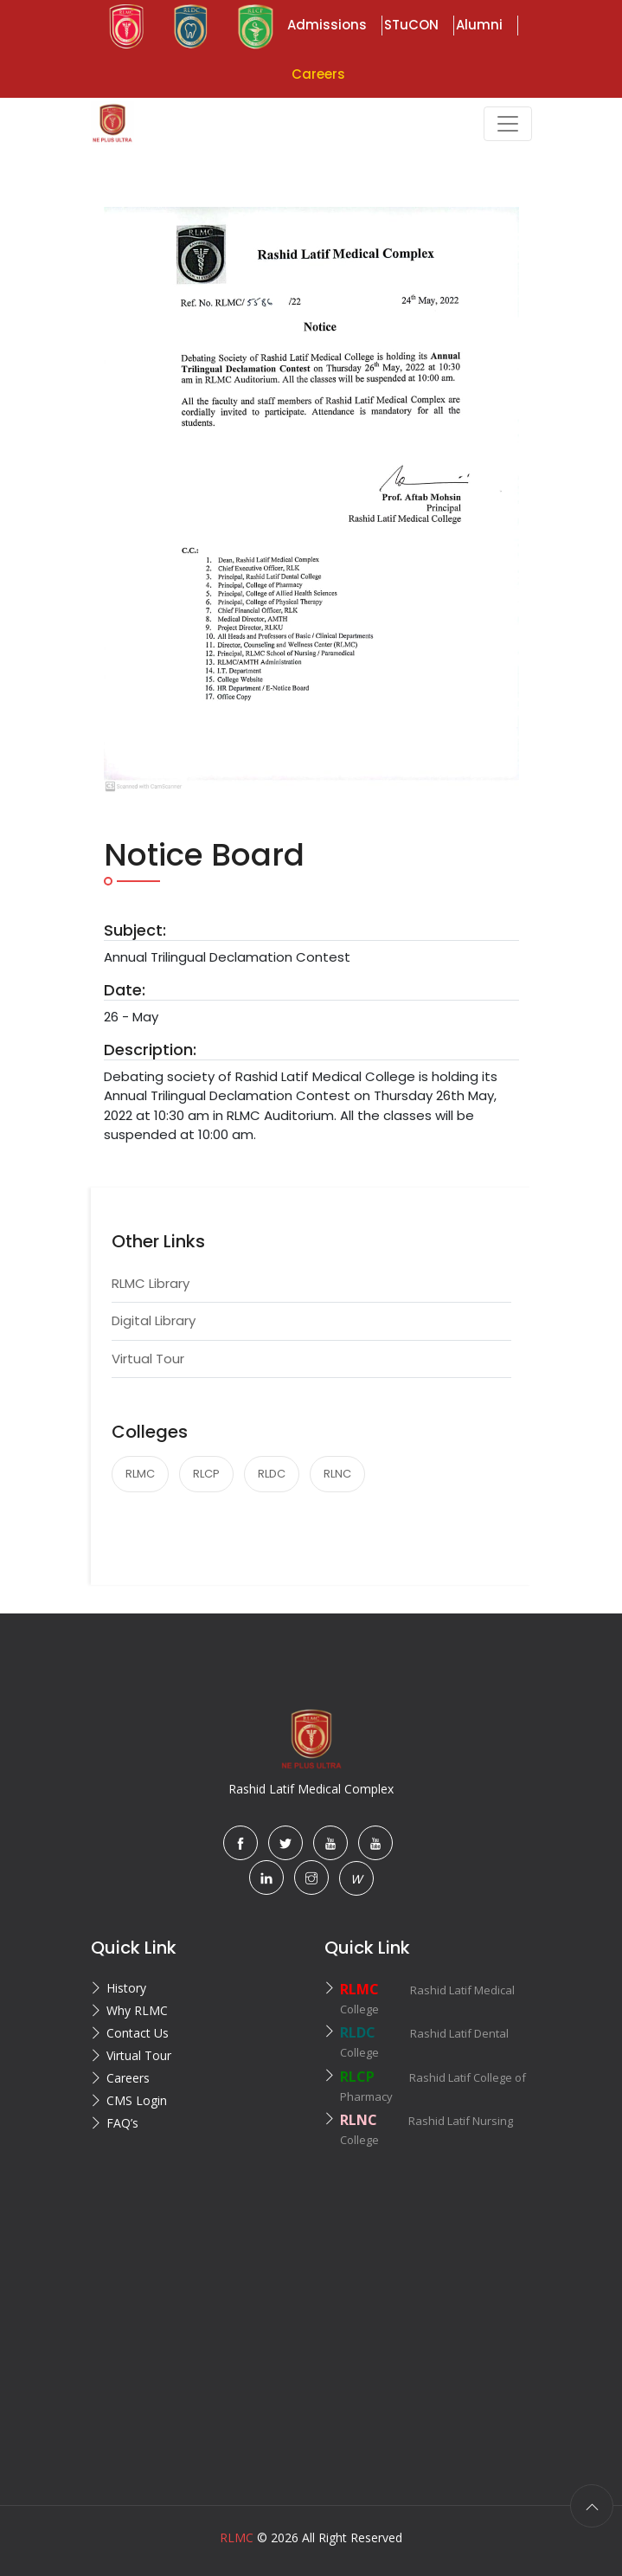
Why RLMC (137, 2010)
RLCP (206, 1473)
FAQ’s (122, 2123)
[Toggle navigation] (508, 123)
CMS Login (136, 2100)
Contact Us (137, 2033)
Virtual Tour (148, 1358)
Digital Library (154, 1320)
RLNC (337, 1473)
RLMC (140, 1473)
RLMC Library (150, 1283)
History (126, 1988)
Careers (128, 2078)
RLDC (271, 1473)
